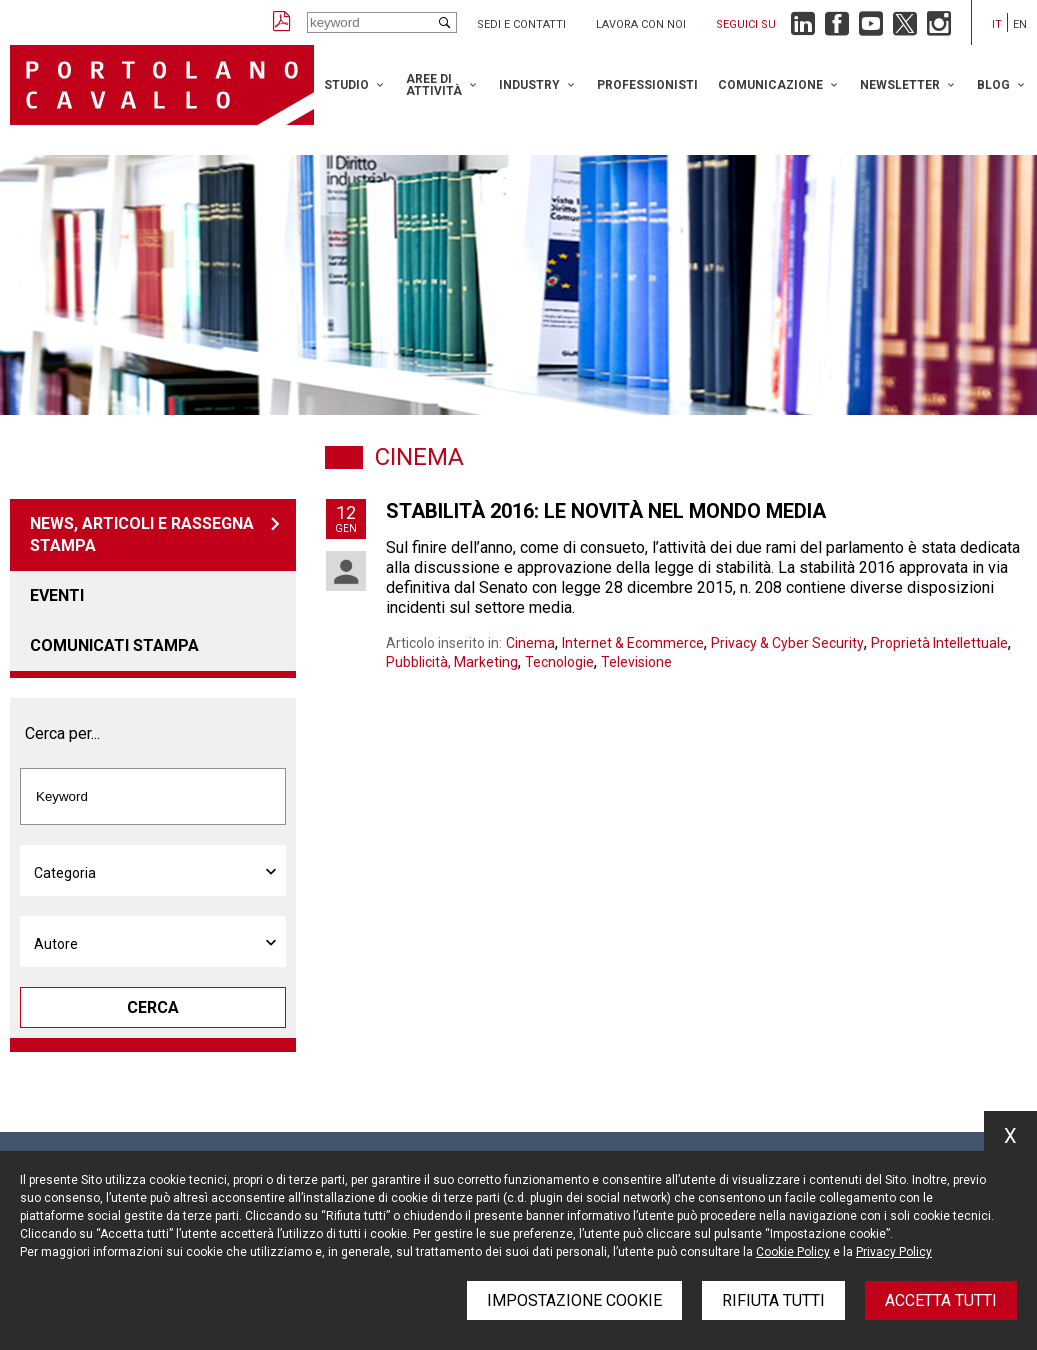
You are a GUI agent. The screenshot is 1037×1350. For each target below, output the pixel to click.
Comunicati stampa (114, 645)
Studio (346, 85)
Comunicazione (770, 85)
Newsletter (900, 85)
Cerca (153, 1007)
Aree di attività (434, 85)
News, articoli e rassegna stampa (142, 534)
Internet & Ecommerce (633, 643)
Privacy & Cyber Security (787, 643)
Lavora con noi (641, 24)
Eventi (57, 595)
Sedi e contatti (521, 24)
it (997, 24)
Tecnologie (559, 662)
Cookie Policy (793, 1252)
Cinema (530, 643)
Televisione (636, 662)
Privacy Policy (894, 1252)
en (1020, 24)
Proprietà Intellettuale (939, 643)
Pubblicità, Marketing (452, 662)
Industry (529, 85)
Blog (993, 85)
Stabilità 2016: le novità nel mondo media (606, 511)
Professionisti (647, 85)
